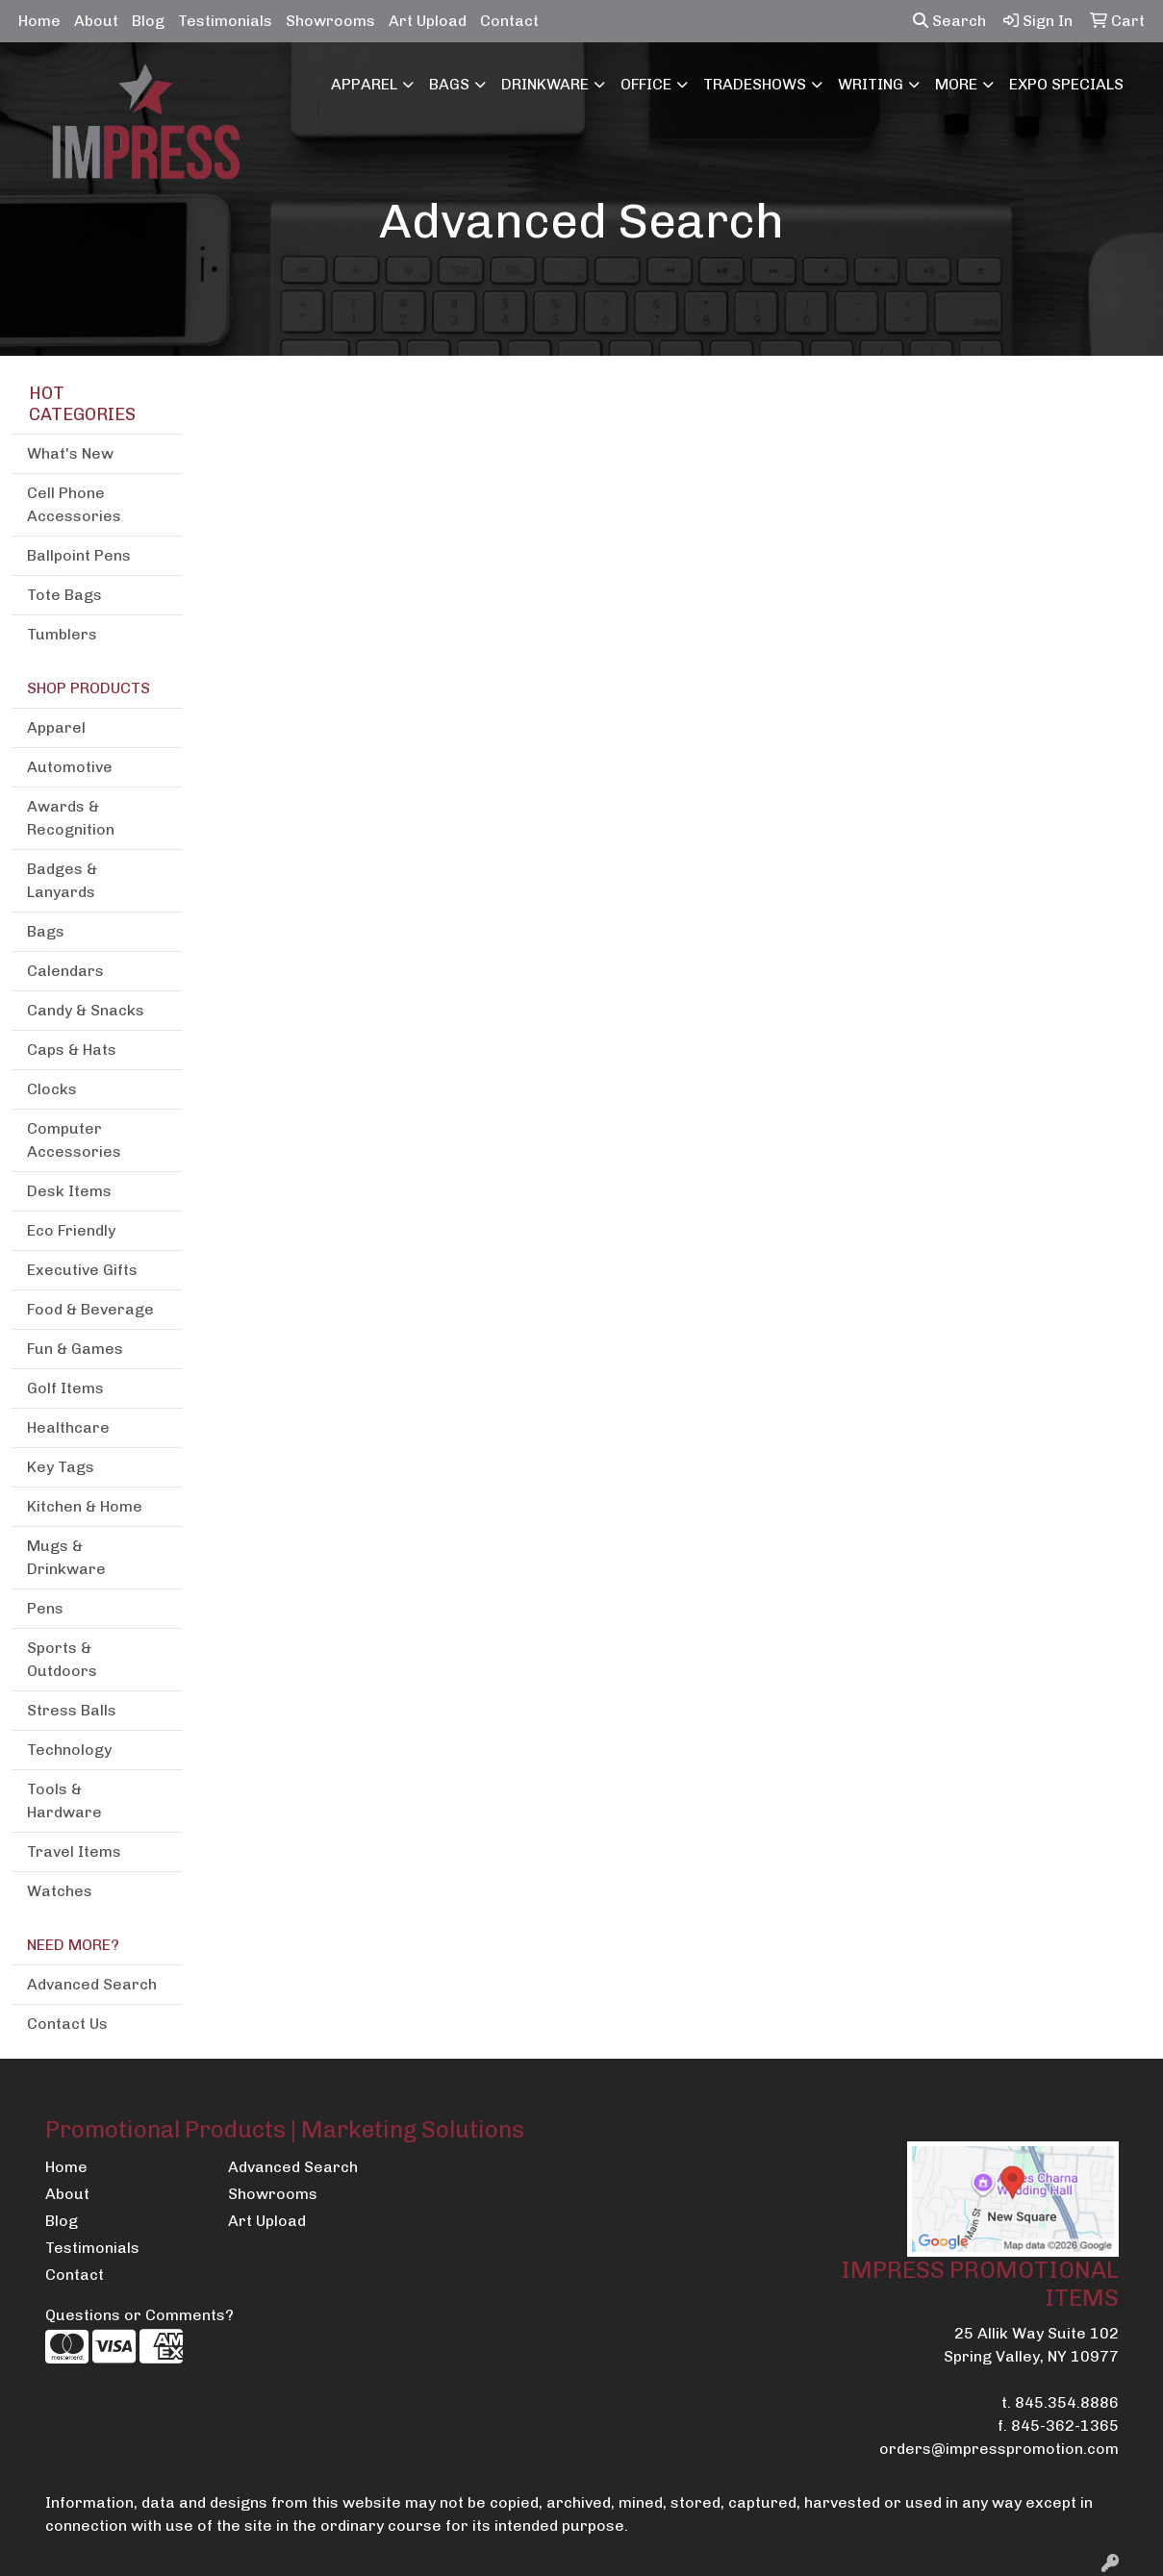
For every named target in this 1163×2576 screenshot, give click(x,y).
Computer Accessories (74, 1140)
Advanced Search (92, 1984)
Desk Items (69, 1191)
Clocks (52, 1089)
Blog (148, 21)
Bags (449, 84)
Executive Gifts (82, 1270)
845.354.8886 (1067, 2402)
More (956, 84)
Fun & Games (75, 1348)
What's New (70, 453)
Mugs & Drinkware (66, 1557)
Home (39, 21)
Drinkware (545, 84)
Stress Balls (71, 1710)
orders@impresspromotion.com (999, 2448)
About (96, 21)
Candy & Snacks (85, 1010)
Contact (509, 21)
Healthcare (68, 1427)
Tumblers (62, 634)
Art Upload (428, 21)
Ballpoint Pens (79, 555)
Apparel (364, 84)
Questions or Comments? (139, 2315)
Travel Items (74, 1851)
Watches (59, 1891)
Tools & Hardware (64, 1800)
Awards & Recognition (70, 817)
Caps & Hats (71, 1049)
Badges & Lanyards (62, 880)
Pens (45, 1608)
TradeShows (754, 84)
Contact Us (67, 2023)
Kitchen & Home (84, 1506)
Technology (69, 1749)
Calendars (65, 971)
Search (949, 21)
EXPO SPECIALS (1066, 84)
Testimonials (225, 21)
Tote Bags (64, 595)
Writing (870, 84)
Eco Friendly (71, 1230)
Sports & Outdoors (62, 1659)
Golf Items (65, 1388)
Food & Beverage (90, 1309)
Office (645, 84)
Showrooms (330, 21)
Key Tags (60, 1467)
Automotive (70, 767)
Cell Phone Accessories (74, 504)
